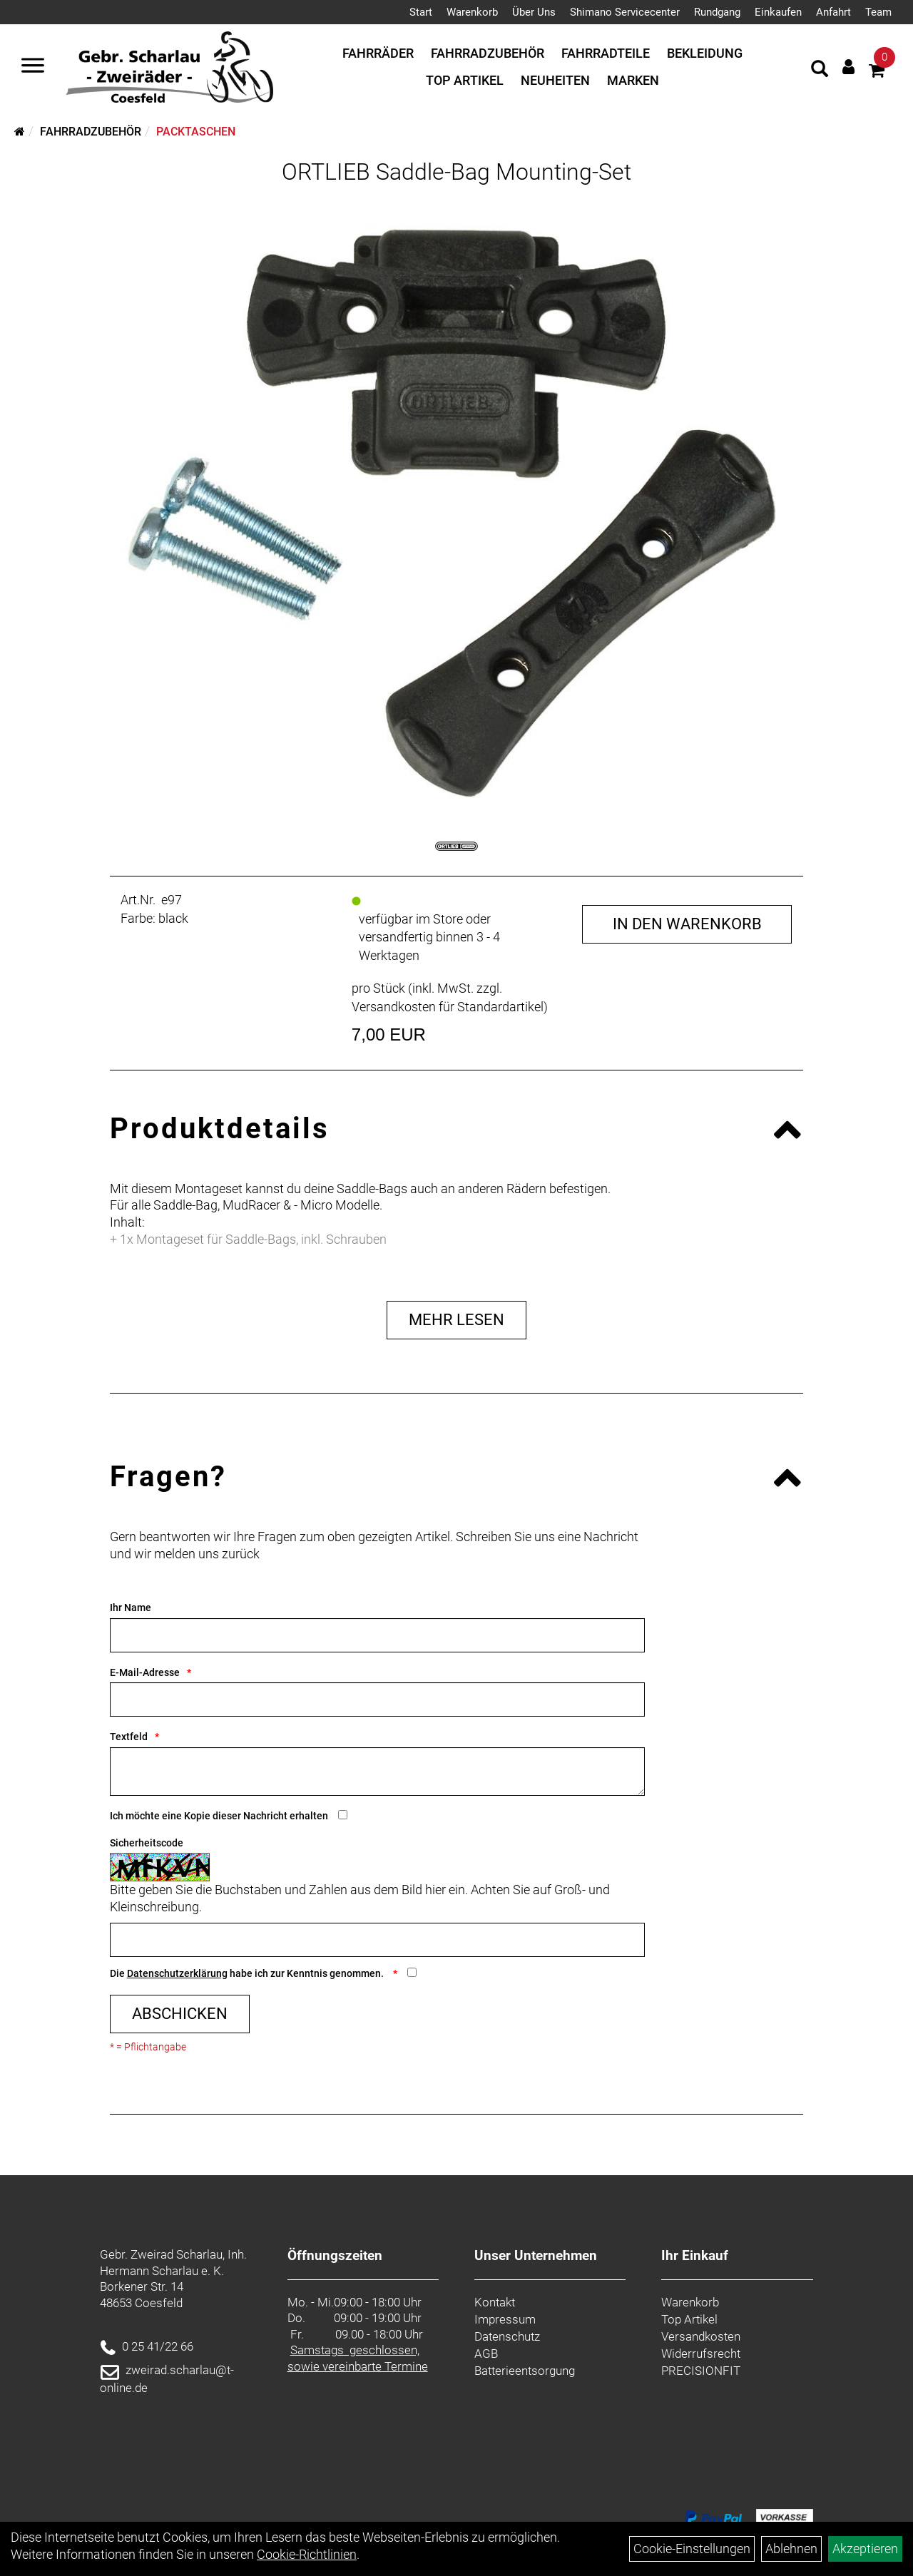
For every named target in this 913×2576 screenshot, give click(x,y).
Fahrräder (378, 53)
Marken (633, 80)
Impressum (505, 2319)
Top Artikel (465, 80)
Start (420, 12)
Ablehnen (791, 2548)
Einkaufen (778, 12)
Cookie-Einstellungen (691, 2548)
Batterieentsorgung (524, 2370)
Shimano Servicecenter (625, 12)
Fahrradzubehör (487, 53)
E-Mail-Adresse (145, 1672)
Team (878, 12)
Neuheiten (555, 80)
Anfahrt (833, 12)
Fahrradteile (605, 53)
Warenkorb (472, 12)
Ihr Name (130, 1607)
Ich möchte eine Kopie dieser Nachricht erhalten (219, 1815)
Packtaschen (195, 131)
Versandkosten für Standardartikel (448, 1006)
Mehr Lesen (456, 1320)
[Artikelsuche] (819, 71)
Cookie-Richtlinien (307, 2554)
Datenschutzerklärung (177, 1973)
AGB (486, 2353)
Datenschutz (507, 2336)
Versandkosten (700, 2336)
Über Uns (534, 12)
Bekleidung (705, 53)
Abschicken (180, 2014)
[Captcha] (377, 1940)
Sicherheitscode (146, 1843)
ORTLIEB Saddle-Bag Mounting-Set (456, 171)
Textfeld (129, 1736)
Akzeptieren (865, 2548)
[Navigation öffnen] (32, 67)
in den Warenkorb (687, 924)
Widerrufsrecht (700, 2353)
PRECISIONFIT (700, 2370)
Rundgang (717, 12)
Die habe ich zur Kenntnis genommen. (248, 1973)
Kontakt (494, 2302)
